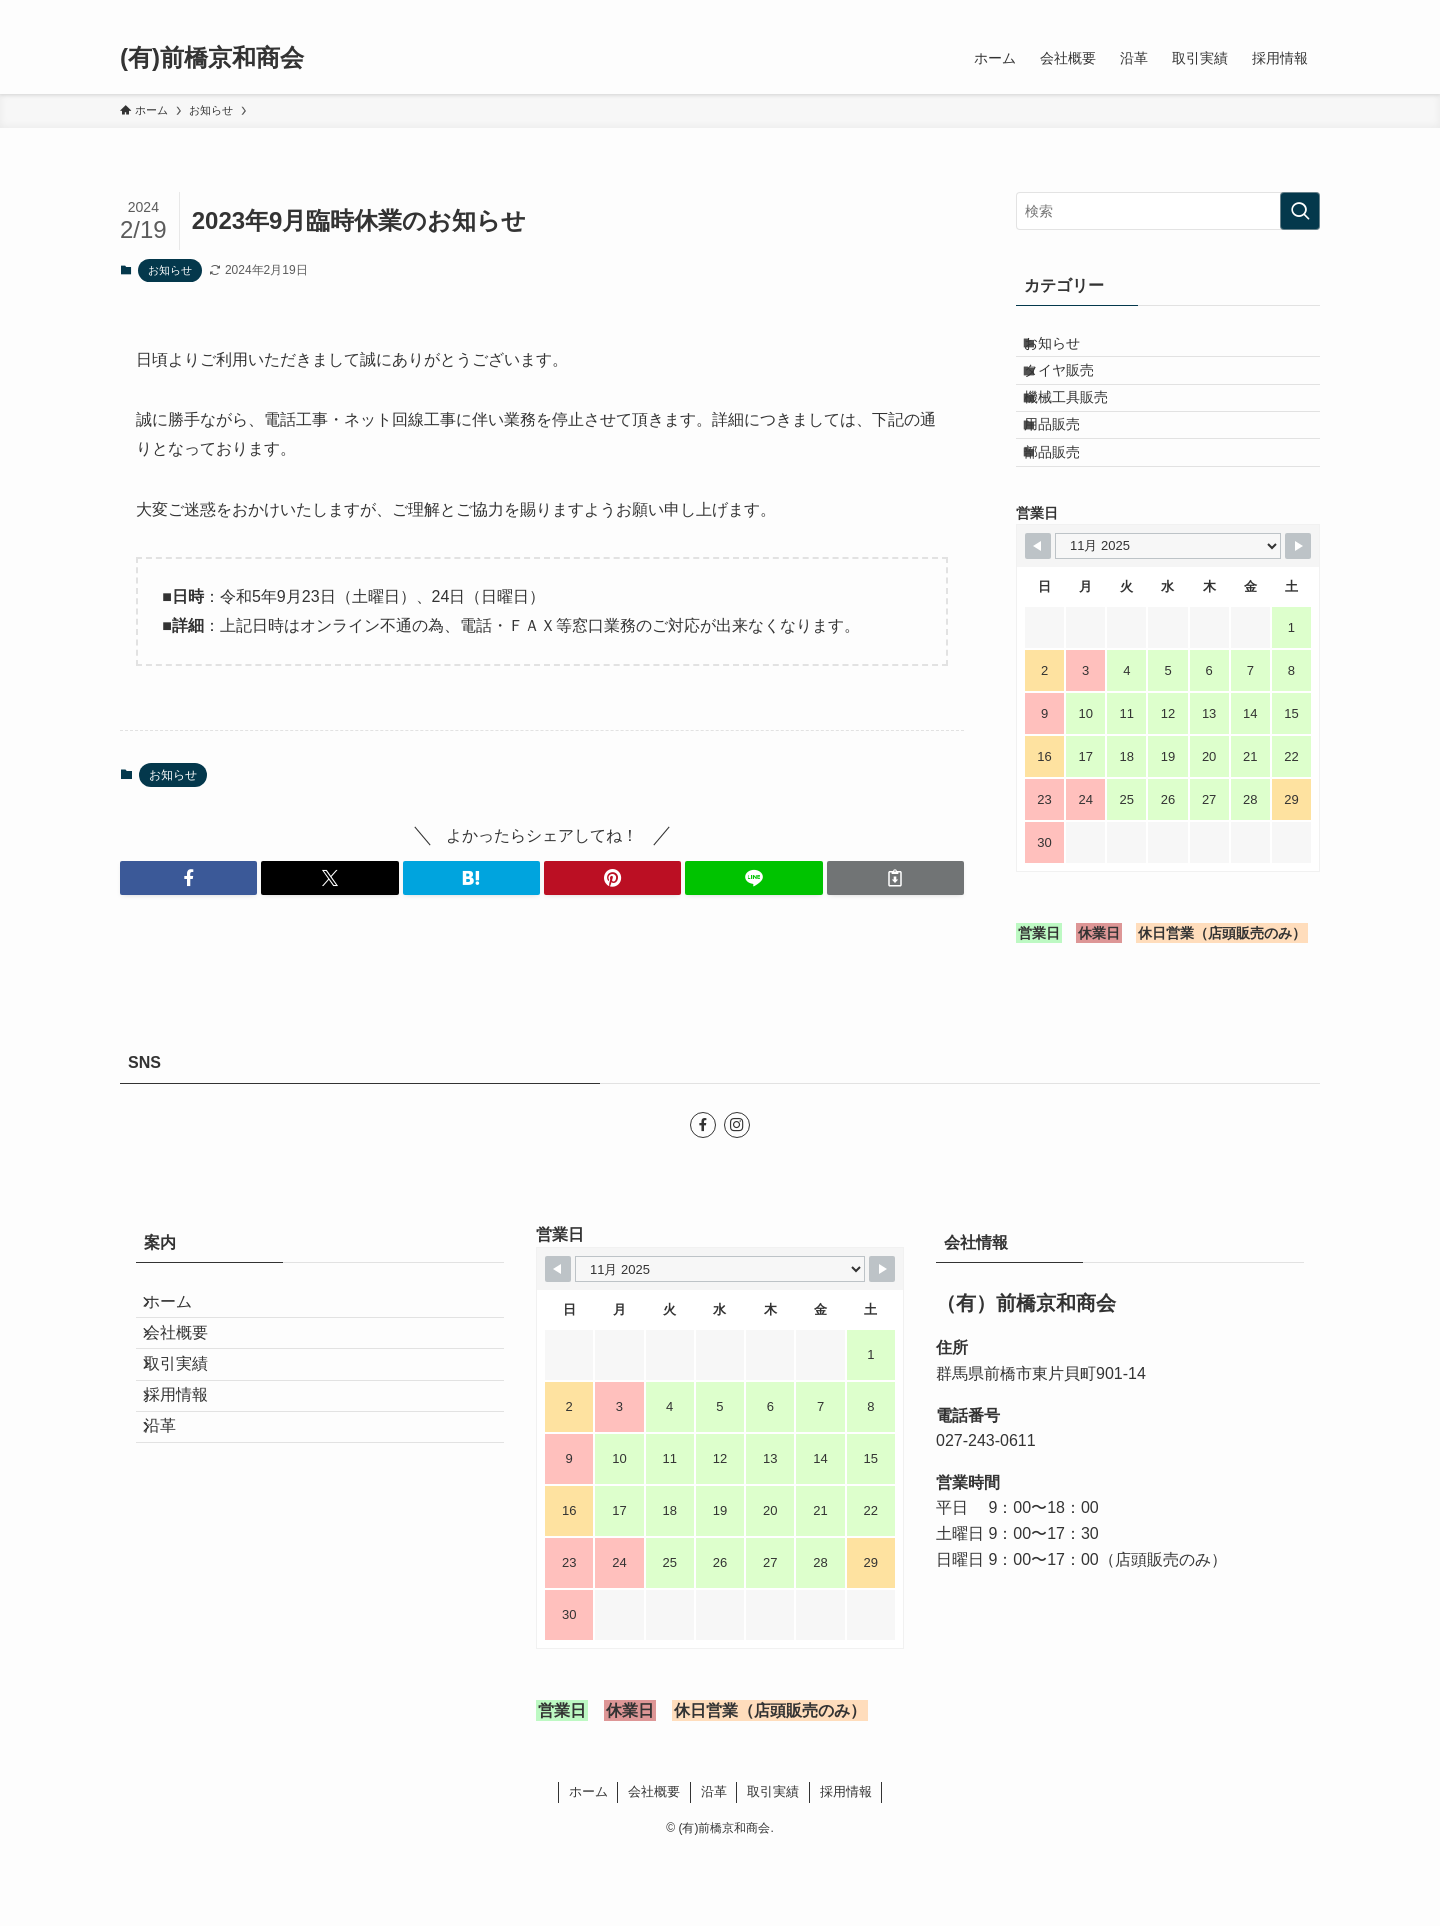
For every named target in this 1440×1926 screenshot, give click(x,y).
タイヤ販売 (1076, 391)
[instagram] (1281, 11)
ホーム (184, 1381)
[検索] (1307, 11)
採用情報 (192, 1523)
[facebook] (1255, 11)
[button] (188, 878)
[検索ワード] (1168, 211)
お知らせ (170, 270)
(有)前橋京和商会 (212, 58)
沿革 (176, 1570)
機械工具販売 (1083, 433)
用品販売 (1069, 474)
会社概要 (192, 1428)
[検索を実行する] (1300, 211)
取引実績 (192, 1476)
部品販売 (1069, 516)
